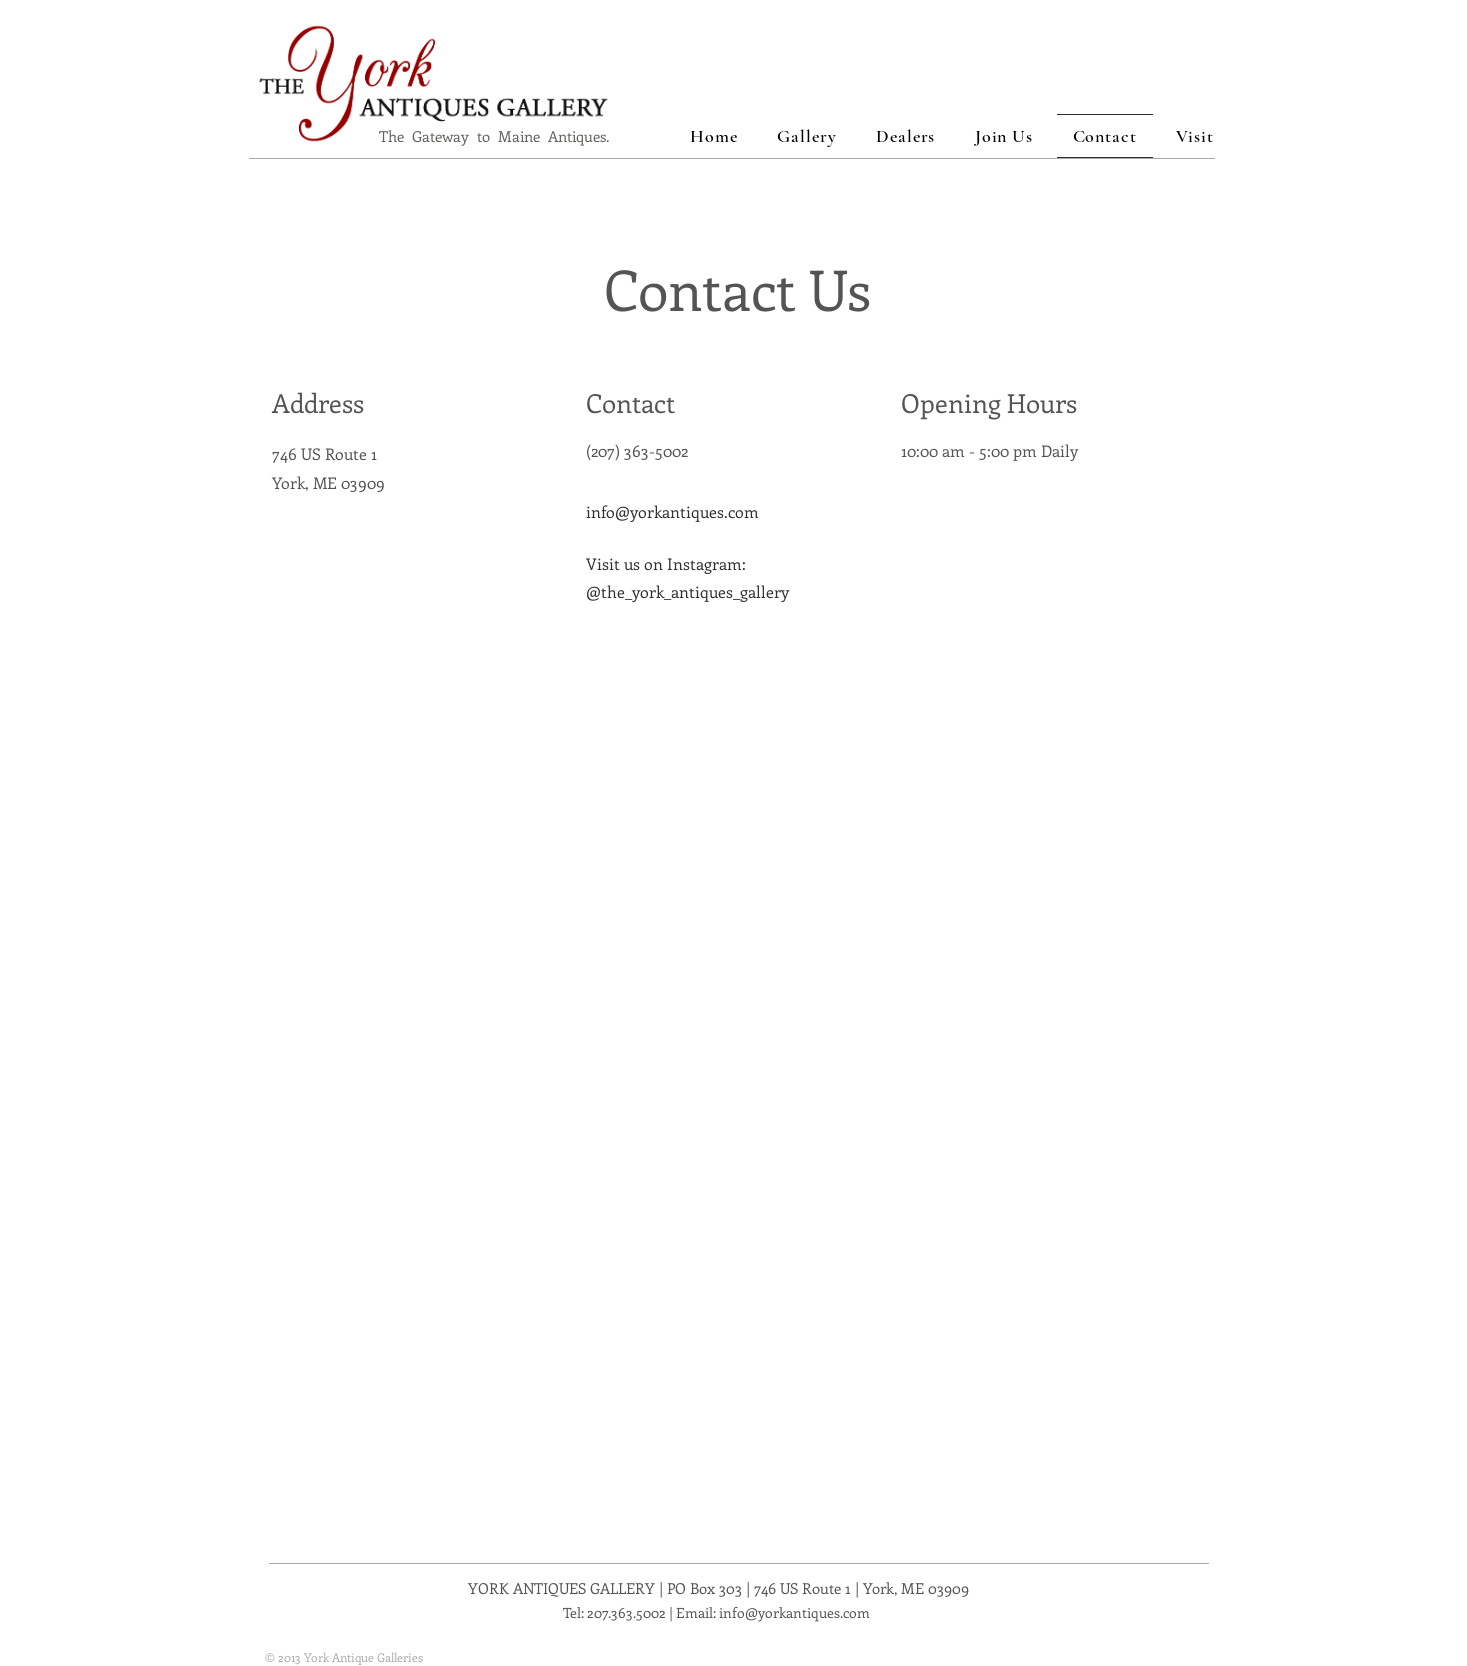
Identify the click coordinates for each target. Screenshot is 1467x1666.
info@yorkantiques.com (672, 511)
